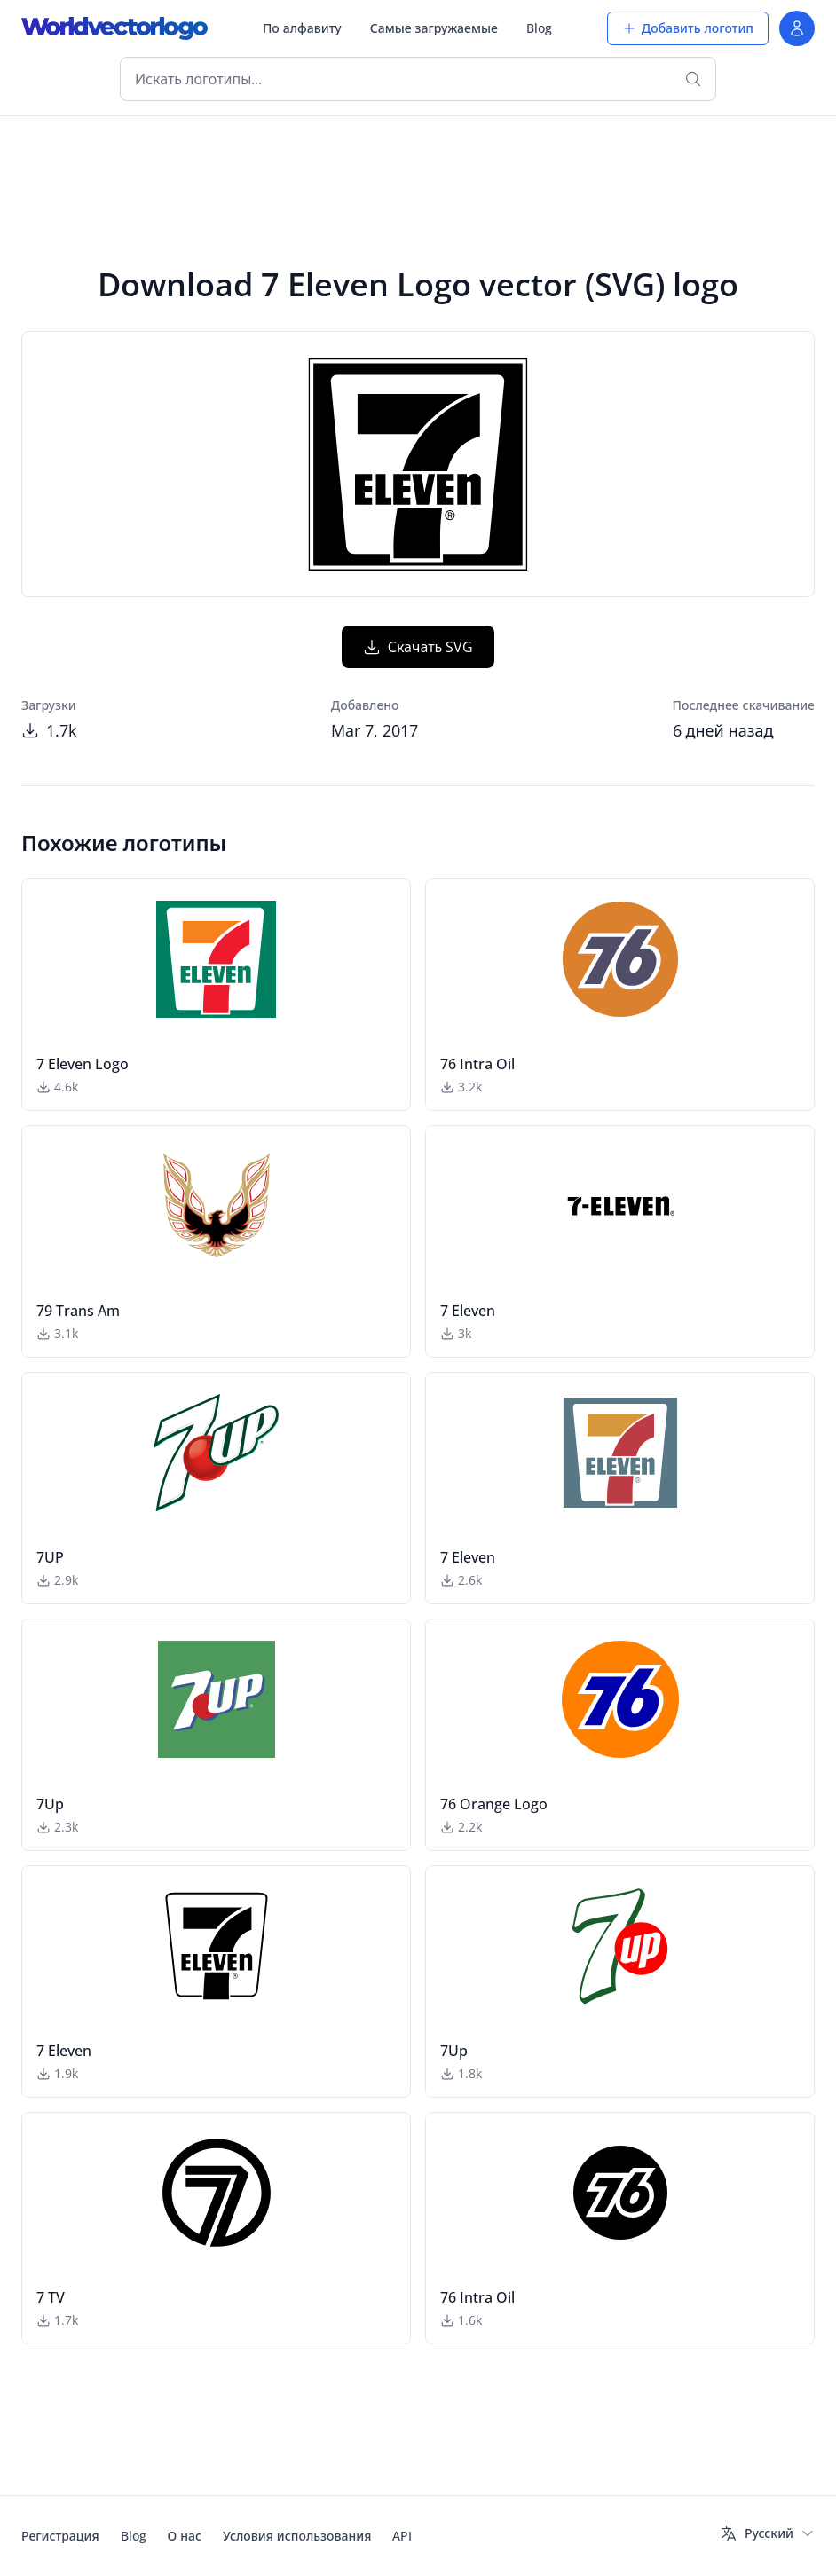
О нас (184, 2535)
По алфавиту (302, 28)
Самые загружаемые (434, 28)
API (402, 2535)
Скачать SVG (418, 647)
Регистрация (60, 2535)
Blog (539, 28)
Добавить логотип (687, 28)
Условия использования (297, 2535)
